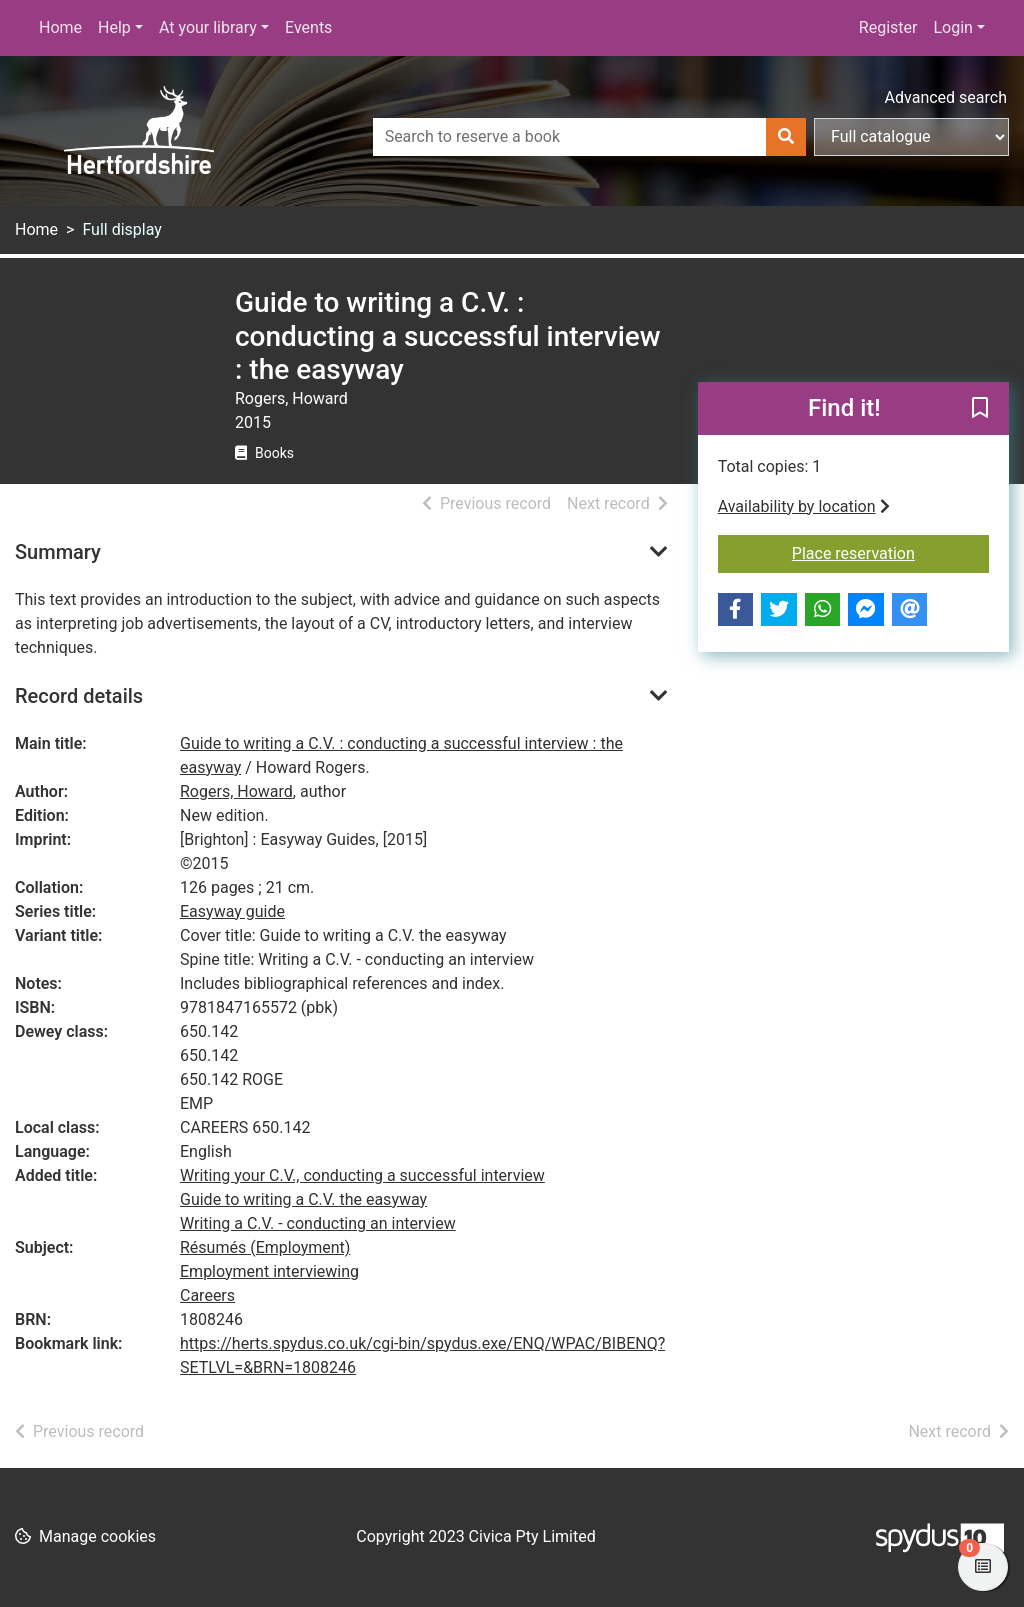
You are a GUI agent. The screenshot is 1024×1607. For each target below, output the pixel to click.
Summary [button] (58, 552)
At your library (208, 27)
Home (60, 27)
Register (888, 27)
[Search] (786, 137)
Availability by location (804, 506)
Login (952, 27)
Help (114, 27)
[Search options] (911, 137)
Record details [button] (79, 696)
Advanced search (946, 97)
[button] (980, 409)
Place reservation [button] (890, 552)
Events (308, 27)
